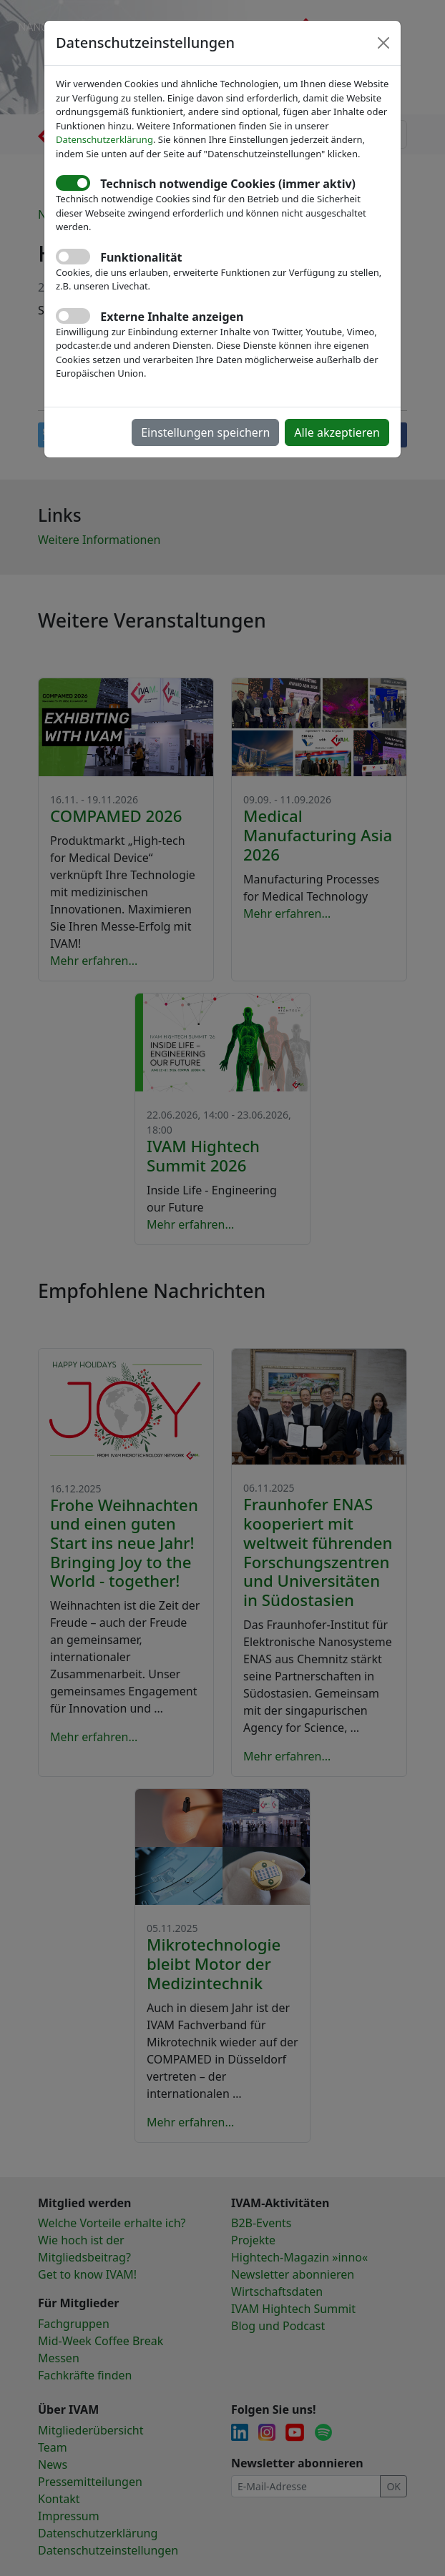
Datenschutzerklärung (104, 139)
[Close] (383, 42)
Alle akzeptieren (337, 432)
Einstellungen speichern (205, 432)
